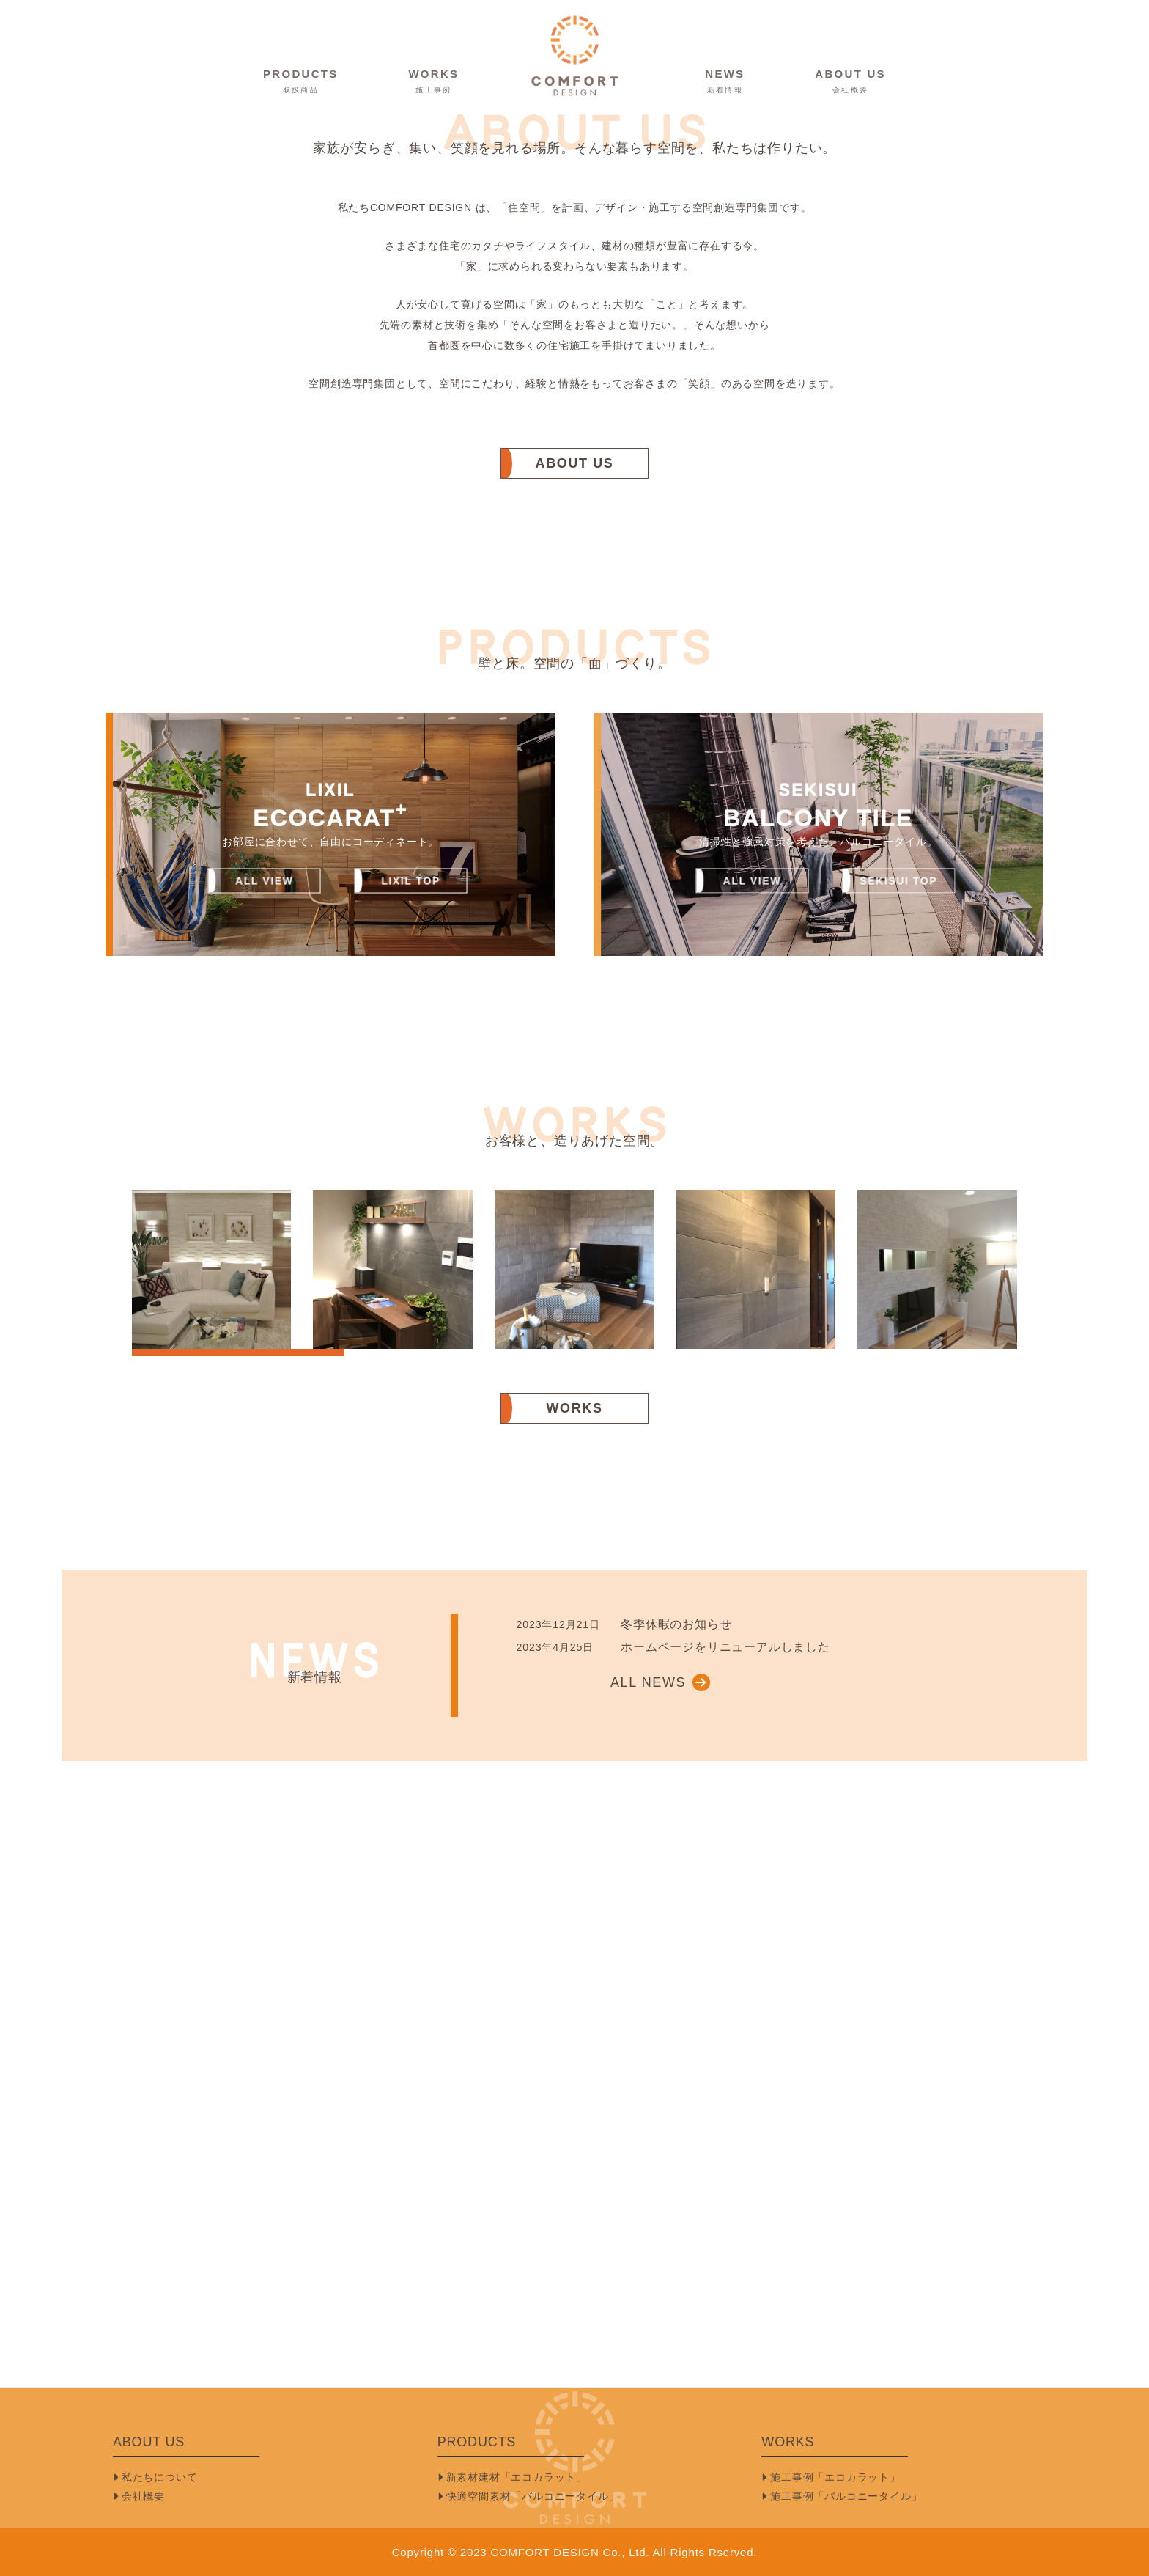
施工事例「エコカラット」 (830, 2477)
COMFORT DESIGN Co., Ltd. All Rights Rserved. (623, 2552)
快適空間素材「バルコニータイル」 (528, 2496)
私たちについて (155, 2477)
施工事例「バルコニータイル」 (841, 2496)
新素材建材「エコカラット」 (512, 2477)
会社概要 (139, 2496)
